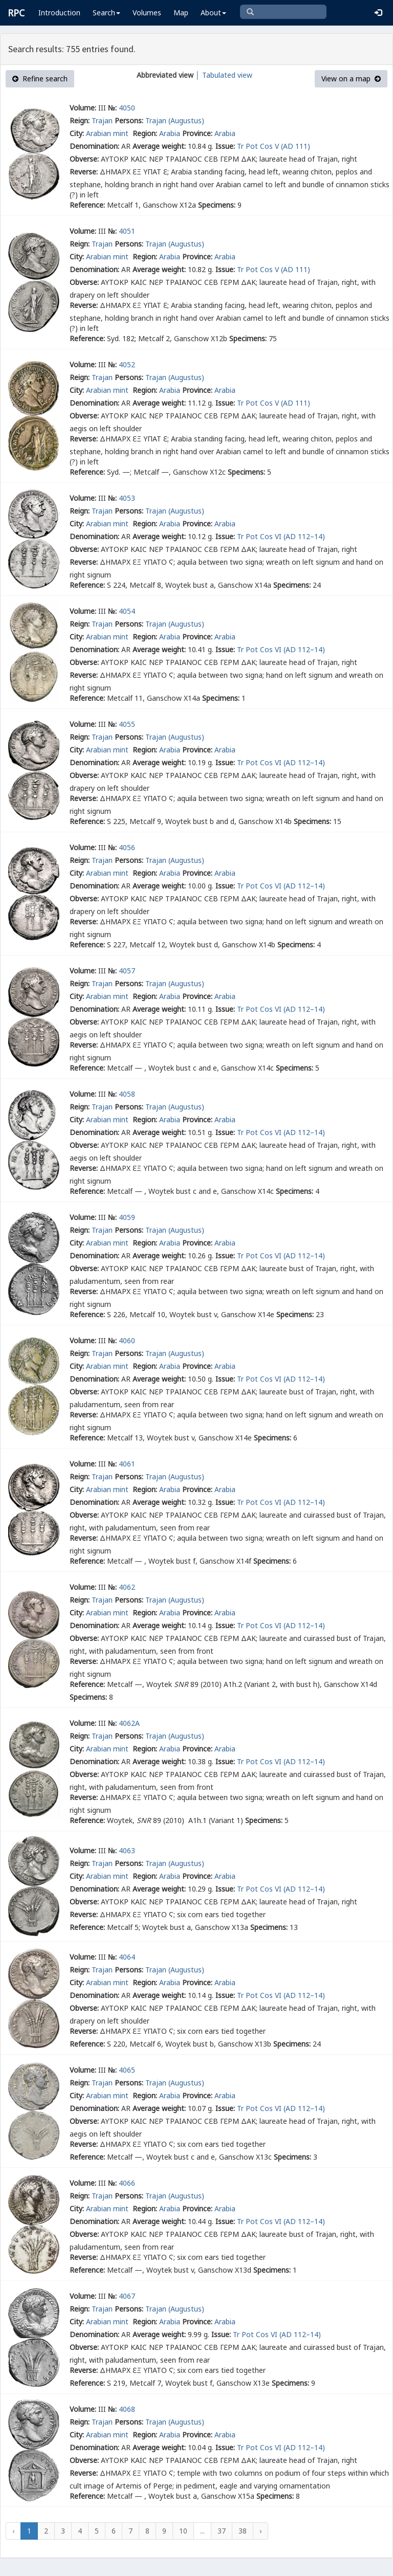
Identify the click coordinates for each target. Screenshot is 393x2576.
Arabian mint (108, 133)
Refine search (40, 78)
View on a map (351, 78)
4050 (127, 108)
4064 (127, 1957)
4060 (127, 1340)
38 (242, 2531)
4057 (127, 970)
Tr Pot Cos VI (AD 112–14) (281, 536)
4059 (127, 1217)
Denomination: (94, 146)
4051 (127, 231)
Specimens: (216, 205)
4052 (127, 364)
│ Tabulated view (222, 75)
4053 (127, 498)
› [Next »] (260, 2531)
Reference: (87, 205)
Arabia (169, 133)
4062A (129, 1723)
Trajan (102, 120)
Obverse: (84, 159)
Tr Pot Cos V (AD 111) (273, 146)
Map (180, 12)
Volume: (83, 108)
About (213, 12)
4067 (127, 2296)
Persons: (129, 120)
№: (112, 108)
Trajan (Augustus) (174, 120)
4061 (127, 1464)
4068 (127, 2409)
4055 (127, 724)
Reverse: (84, 171)
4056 (127, 847)
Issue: (225, 146)
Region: (145, 133)
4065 (127, 2070)
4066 (127, 2183)
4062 (127, 1587)
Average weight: (159, 146)
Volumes (147, 12)
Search (106, 12)
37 (221, 2531)
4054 (127, 611)
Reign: (80, 120)
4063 (127, 1850)
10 (183, 2531)
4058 (127, 1094)
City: (77, 133)
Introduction (59, 12)
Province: (197, 133)
